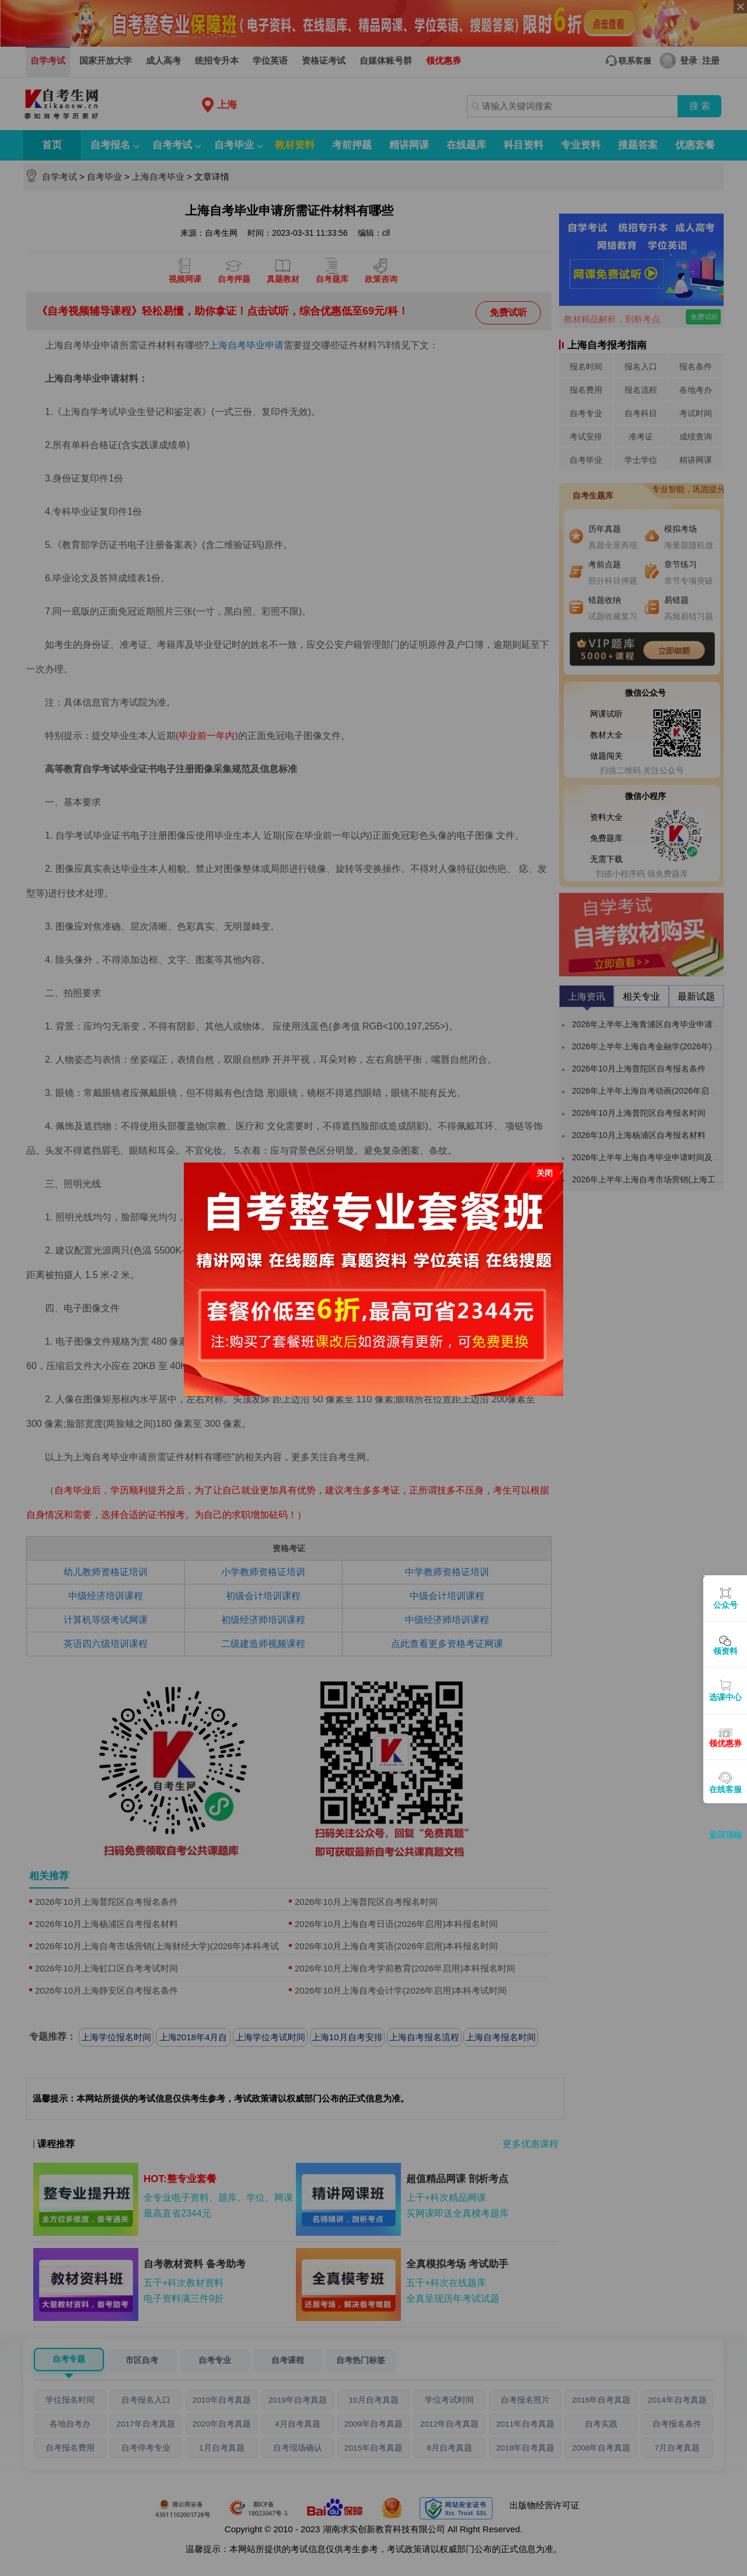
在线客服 (725, 1789)
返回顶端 (725, 1834)
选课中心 (725, 1697)
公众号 (725, 1605)
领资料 (725, 1651)
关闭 (544, 1173)
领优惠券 (725, 1743)
